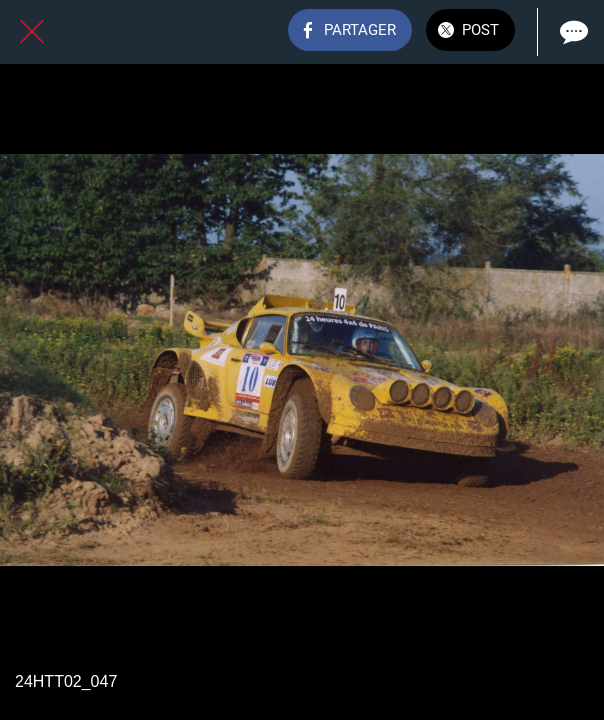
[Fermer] (32, 32)
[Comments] (572, 32)
